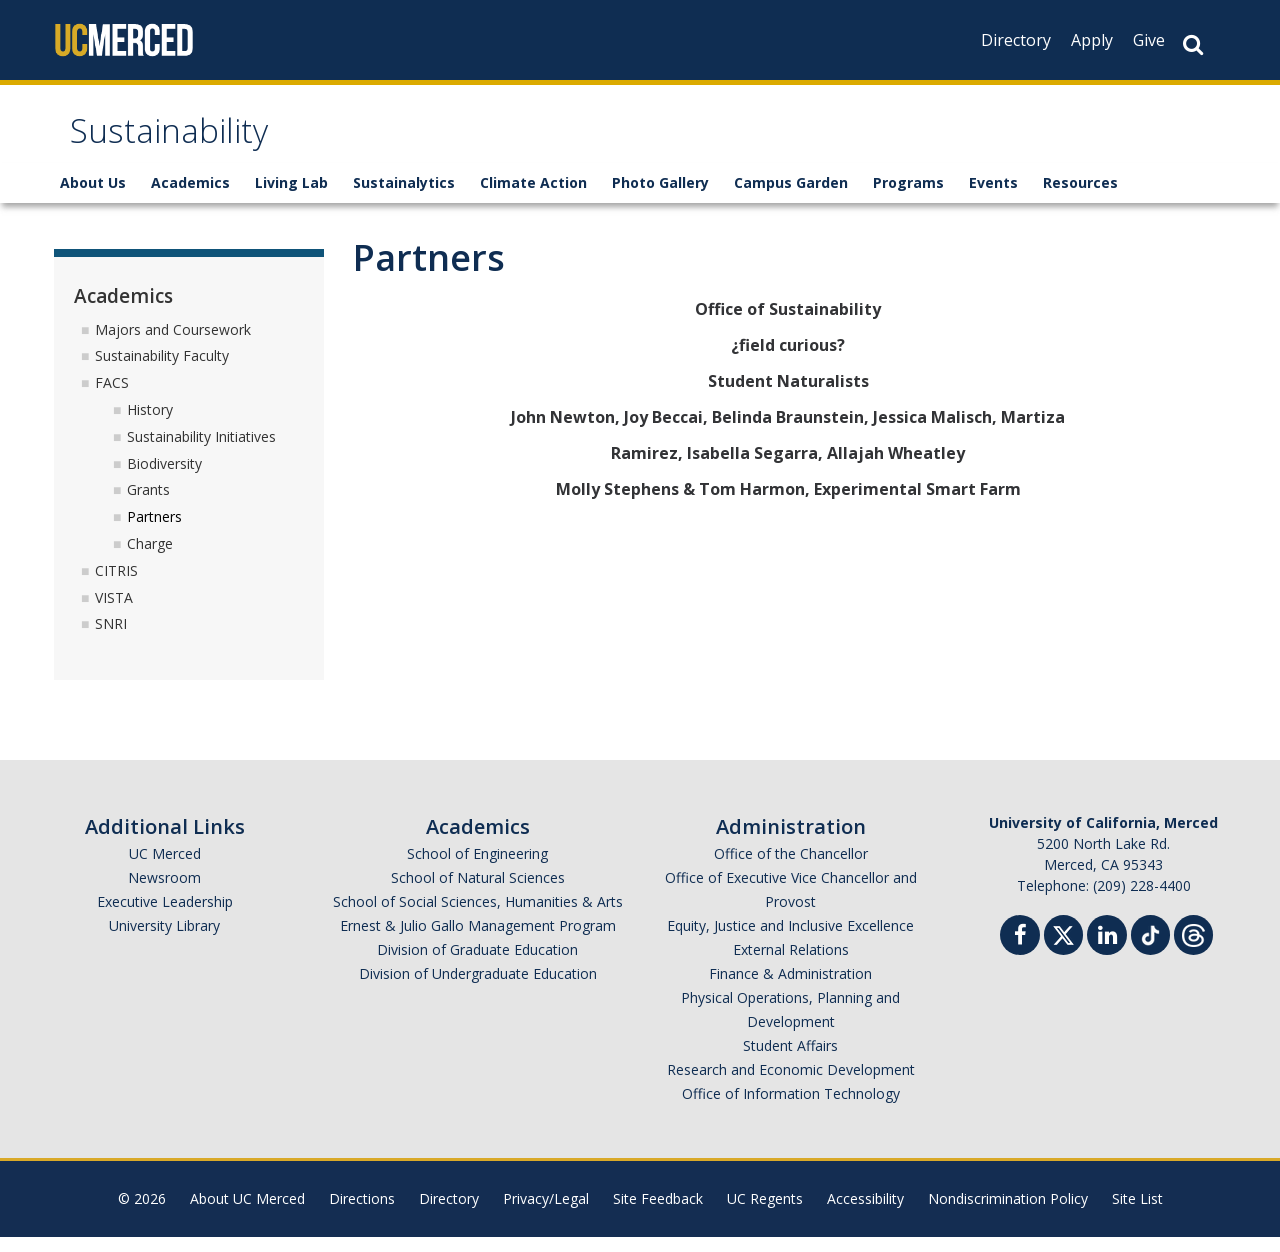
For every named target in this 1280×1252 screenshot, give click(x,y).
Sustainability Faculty (162, 370)
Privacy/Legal (546, 1213)
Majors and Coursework (173, 343)
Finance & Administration (790, 988)
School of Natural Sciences (478, 892)
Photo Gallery (660, 197)
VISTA (114, 611)
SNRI (111, 638)
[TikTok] (1150, 947)
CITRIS (116, 585)
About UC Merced (247, 1213)
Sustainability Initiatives (201, 451)
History (150, 424)
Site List (1137, 1213)
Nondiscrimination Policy (1008, 1213)
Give (1149, 40)
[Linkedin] (1107, 952)
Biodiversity (164, 477)
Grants (148, 504)
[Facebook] (1020, 952)
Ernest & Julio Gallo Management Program (478, 940)
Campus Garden (791, 197)
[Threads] (1193, 947)
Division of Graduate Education (477, 964)
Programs (908, 197)
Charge (150, 558)
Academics (190, 197)
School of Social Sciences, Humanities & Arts (478, 916)
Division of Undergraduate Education (478, 988)
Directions (362, 1213)
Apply (1092, 40)
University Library (164, 940)
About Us (93, 197)
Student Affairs (790, 1060)
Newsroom (164, 892)
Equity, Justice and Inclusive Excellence (790, 940)
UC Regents (765, 1213)
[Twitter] (1063, 947)
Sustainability (188, 143)
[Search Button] (1193, 44)
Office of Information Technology (791, 1108)
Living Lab (291, 197)
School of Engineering (477, 868)
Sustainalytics (404, 197)
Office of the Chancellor (791, 868)
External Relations (791, 964)
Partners (154, 531)
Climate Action (533, 197)
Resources (1080, 197)
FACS (112, 397)
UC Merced (165, 868)
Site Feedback (658, 1213)
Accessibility (865, 1213)
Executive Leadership (165, 916)
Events (993, 197)
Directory (1016, 40)
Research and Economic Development (791, 1084)
